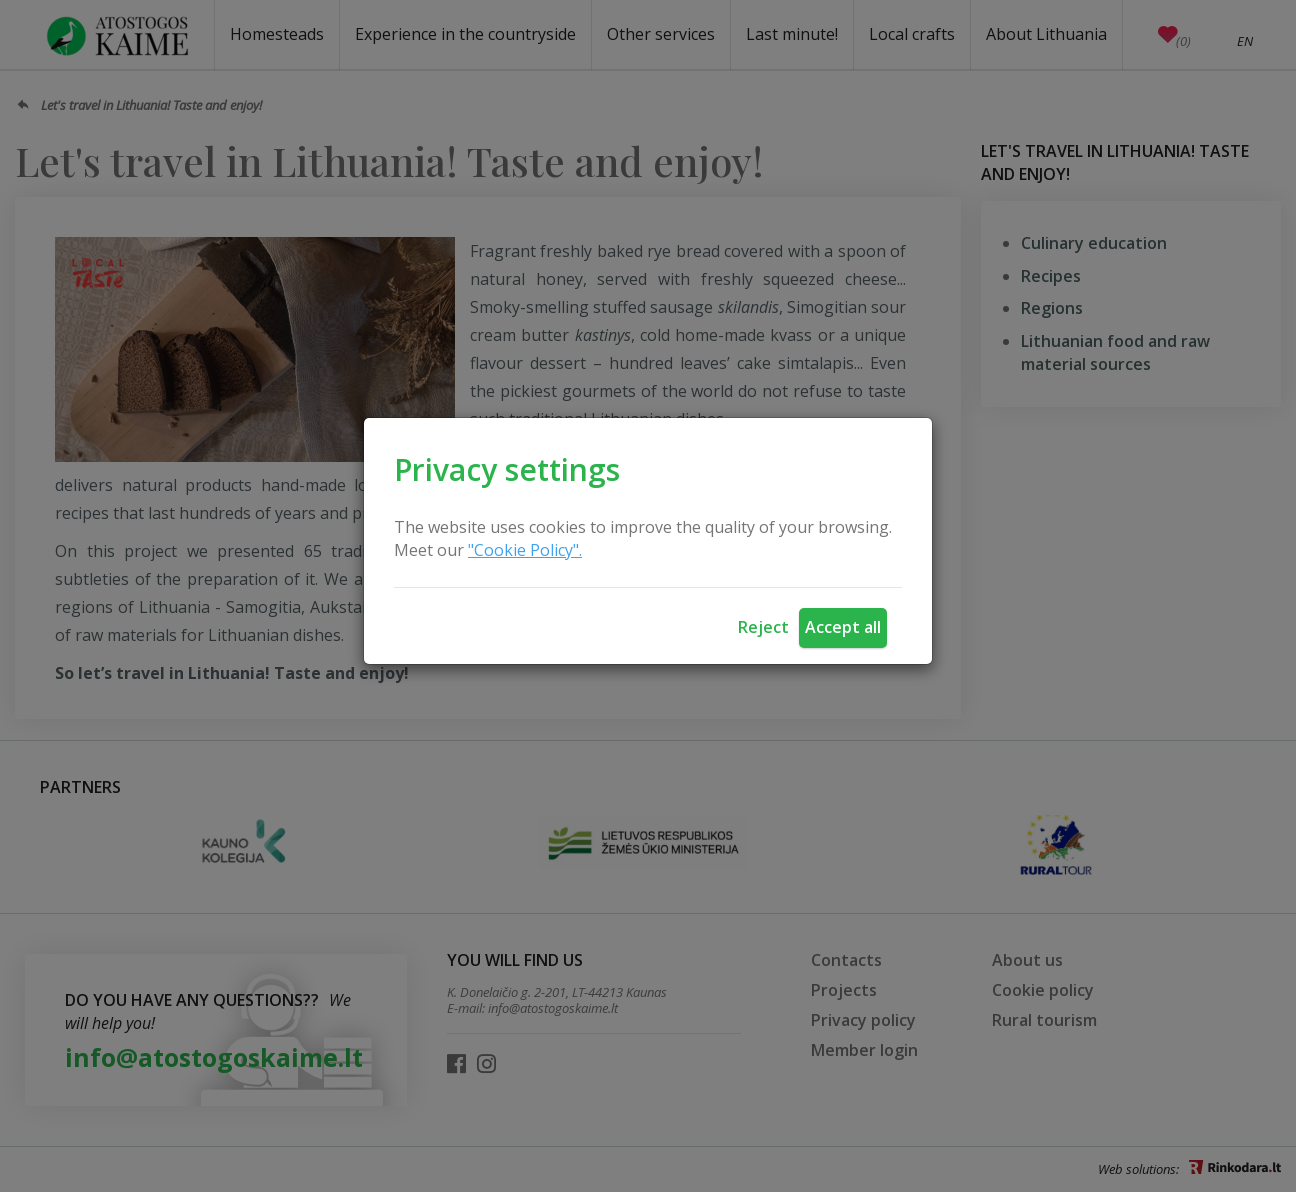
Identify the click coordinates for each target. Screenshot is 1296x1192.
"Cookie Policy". (525, 550)
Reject (763, 627)
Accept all (843, 627)
